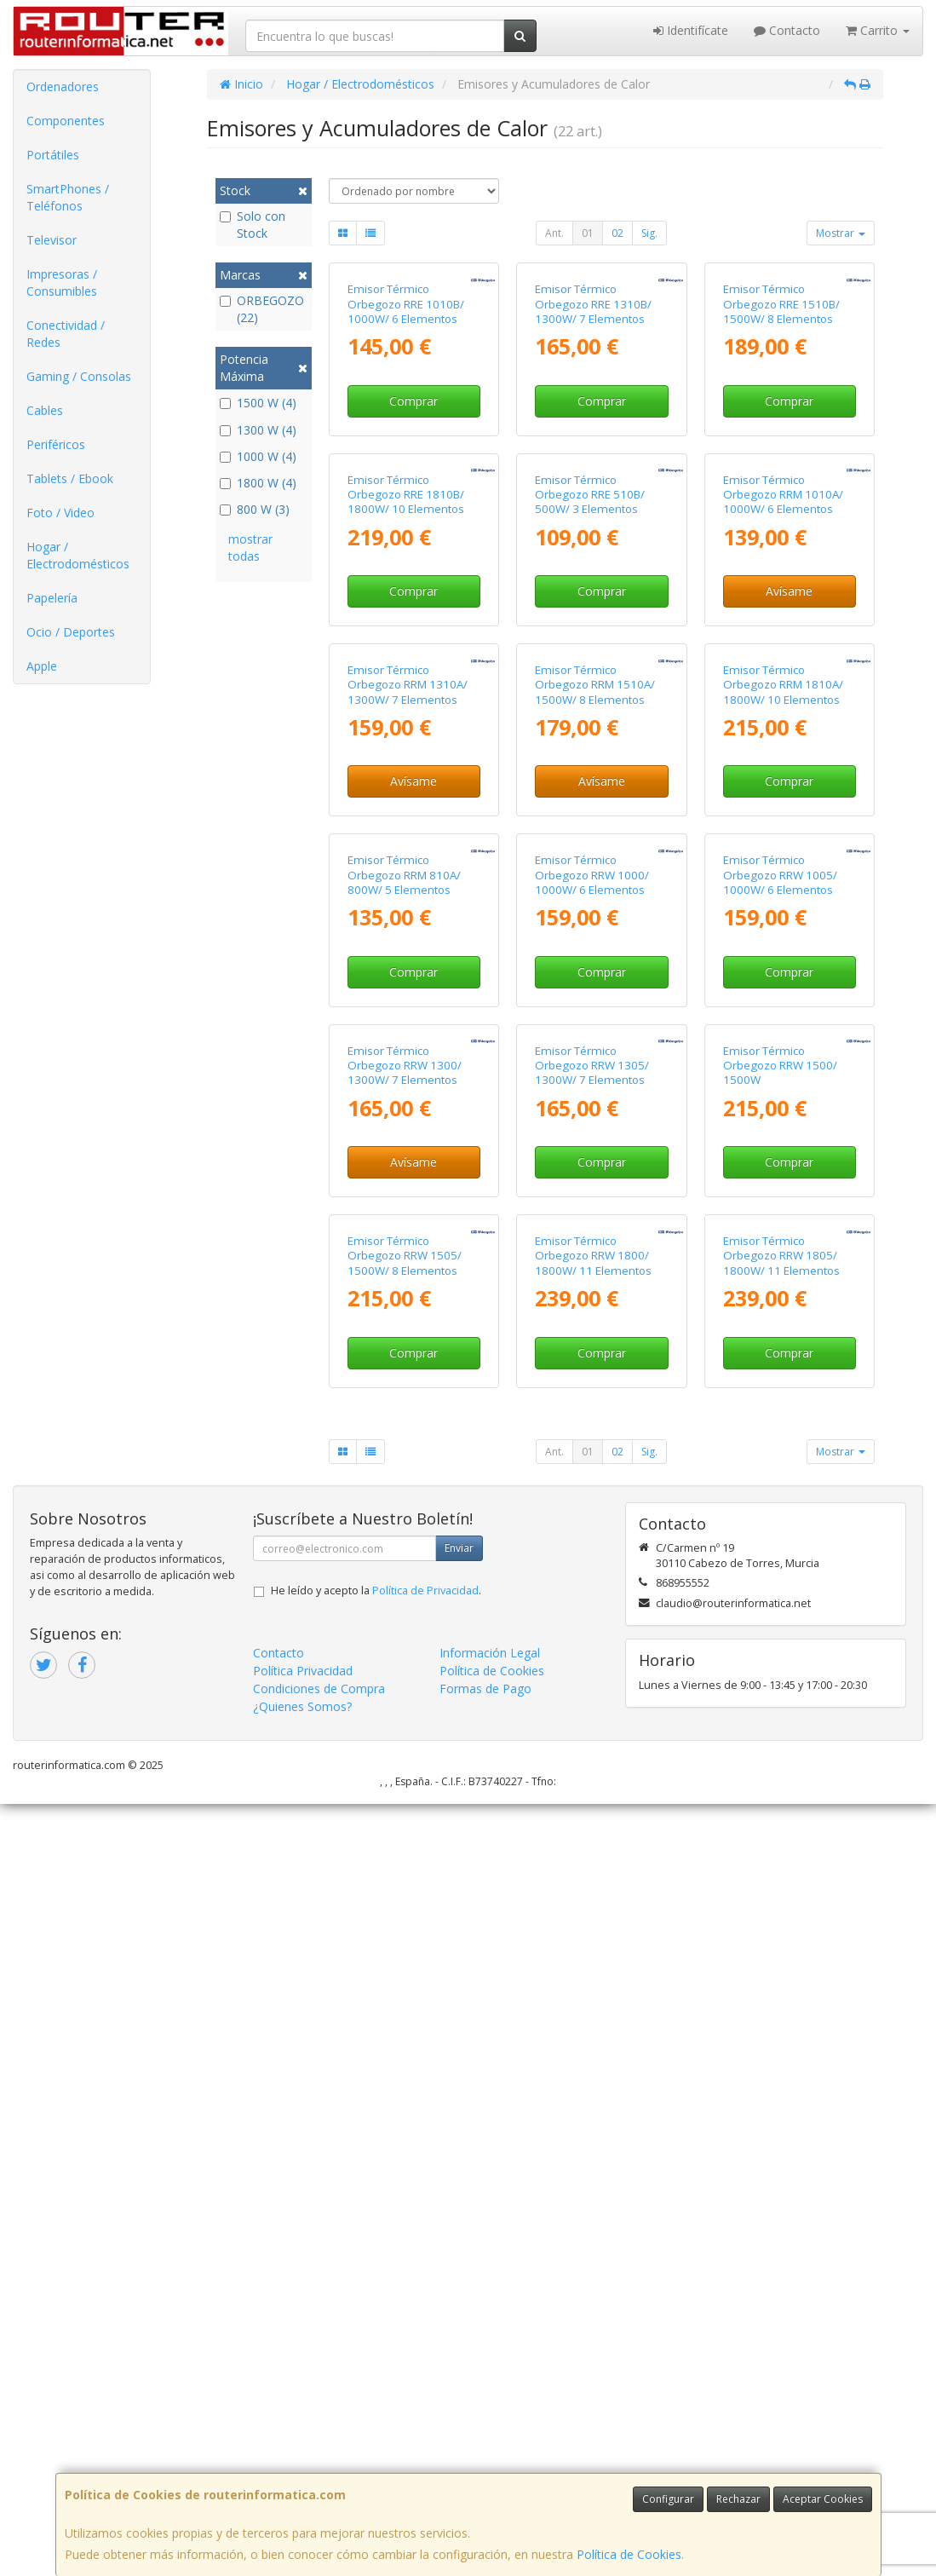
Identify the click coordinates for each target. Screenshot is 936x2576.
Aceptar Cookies (823, 2499)
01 (588, 233)
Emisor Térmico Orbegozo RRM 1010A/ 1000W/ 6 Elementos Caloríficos (783, 759)
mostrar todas (250, 547)
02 (617, 233)
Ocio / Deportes (70, 632)
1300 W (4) (258, 430)
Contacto (787, 30)
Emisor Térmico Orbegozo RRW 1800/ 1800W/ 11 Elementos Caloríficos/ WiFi (593, 2035)
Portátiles (52, 155)
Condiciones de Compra (319, 2460)
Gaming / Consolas (78, 376)
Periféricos (55, 444)
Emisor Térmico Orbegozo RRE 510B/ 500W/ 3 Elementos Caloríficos (590, 759)
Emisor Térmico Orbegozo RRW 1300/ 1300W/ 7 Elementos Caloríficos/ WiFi (404, 1716)
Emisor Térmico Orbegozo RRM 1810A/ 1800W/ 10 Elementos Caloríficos (783, 1078)
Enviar (459, 2320)
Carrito (878, 30)
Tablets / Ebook (69, 478)
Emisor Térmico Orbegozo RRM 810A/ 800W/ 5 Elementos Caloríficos (404, 1396)
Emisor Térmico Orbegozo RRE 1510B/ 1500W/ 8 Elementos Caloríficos (781, 440)
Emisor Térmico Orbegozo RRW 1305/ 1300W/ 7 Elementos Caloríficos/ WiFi (592, 1716)
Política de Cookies (629, 2554)
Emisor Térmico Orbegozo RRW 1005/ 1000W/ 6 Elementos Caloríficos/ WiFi (780, 1396)
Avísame (789, 848)
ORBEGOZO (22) (262, 309)
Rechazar (738, 2499)
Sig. (649, 233)
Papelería (52, 598)
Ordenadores (62, 86)
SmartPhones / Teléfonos (67, 197)
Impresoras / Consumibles (61, 282)
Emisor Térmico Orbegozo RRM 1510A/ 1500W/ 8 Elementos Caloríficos (595, 1078)
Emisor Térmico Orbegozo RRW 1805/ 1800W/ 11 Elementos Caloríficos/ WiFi (781, 2035)
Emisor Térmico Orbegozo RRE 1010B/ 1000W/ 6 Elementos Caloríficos (405, 440)
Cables (44, 410)
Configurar (668, 2499)
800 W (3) (255, 509)
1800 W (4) (258, 483)
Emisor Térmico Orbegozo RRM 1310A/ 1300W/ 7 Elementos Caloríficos (407, 1078)
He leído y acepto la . (376, 2362)
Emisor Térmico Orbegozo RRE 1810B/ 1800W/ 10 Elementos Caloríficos (405, 759)
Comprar (413, 530)
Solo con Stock (252, 224)
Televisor (51, 240)
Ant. (554, 233)
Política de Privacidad (425, 2362)
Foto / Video (60, 512)
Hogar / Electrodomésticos (77, 555)
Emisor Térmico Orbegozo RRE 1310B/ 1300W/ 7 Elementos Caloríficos (593, 440)
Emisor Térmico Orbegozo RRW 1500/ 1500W (780, 1709)
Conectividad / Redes (65, 333)
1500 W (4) (258, 403)
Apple (41, 666)
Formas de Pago (485, 2460)
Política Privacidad (303, 2443)
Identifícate (690, 30)
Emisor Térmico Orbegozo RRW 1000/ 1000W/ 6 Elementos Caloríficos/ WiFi (592, 1396)
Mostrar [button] (840, 233)
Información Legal (489, 2425)
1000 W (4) (258, 456)
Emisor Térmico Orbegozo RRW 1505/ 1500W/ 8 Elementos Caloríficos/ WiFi (404, 2035)
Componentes (65, 120)
